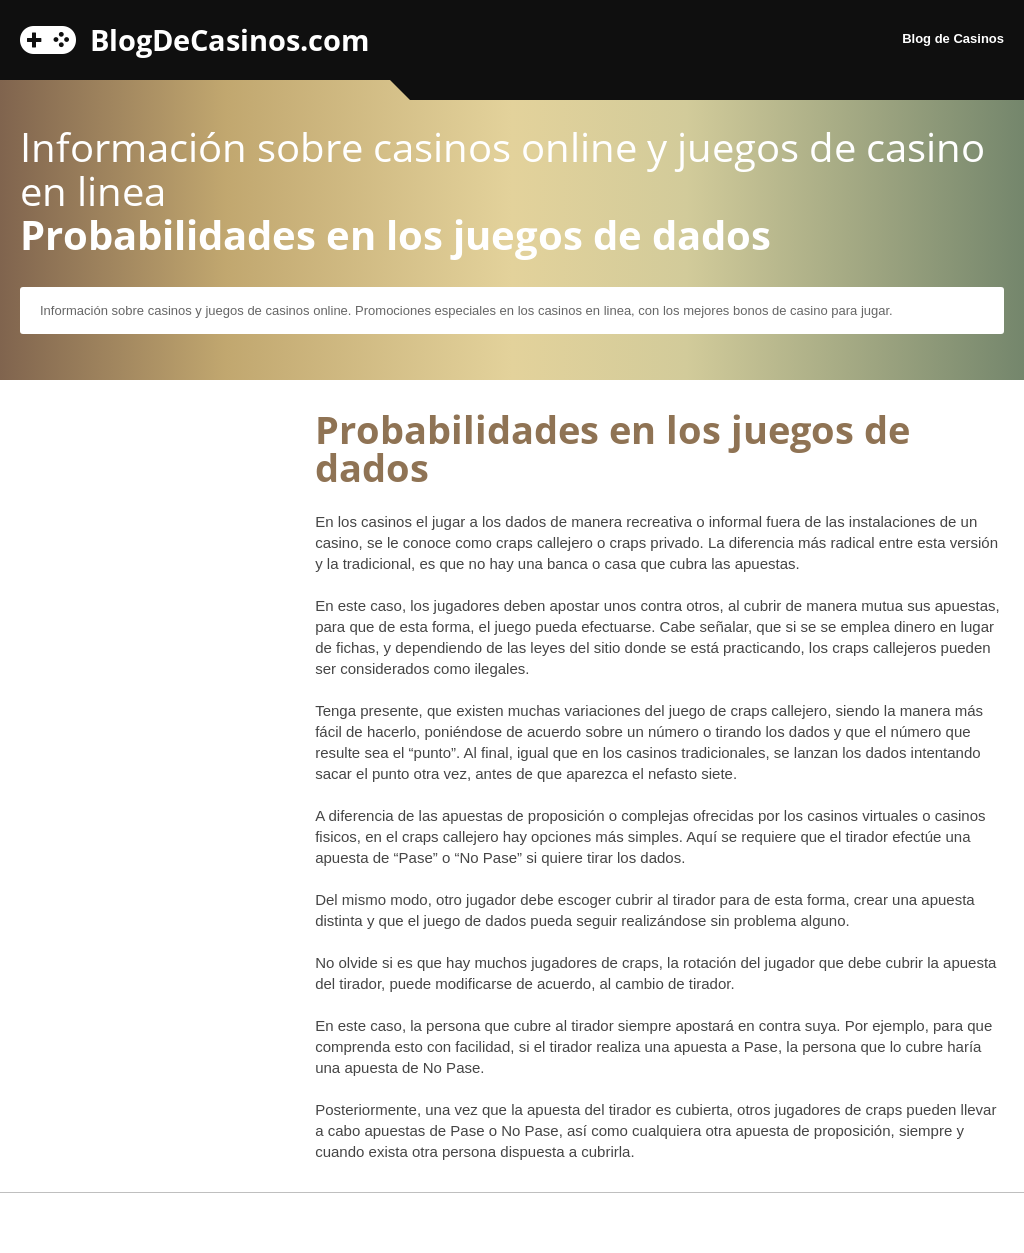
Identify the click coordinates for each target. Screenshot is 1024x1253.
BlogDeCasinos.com (229, 37)
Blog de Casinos (953, 38)
